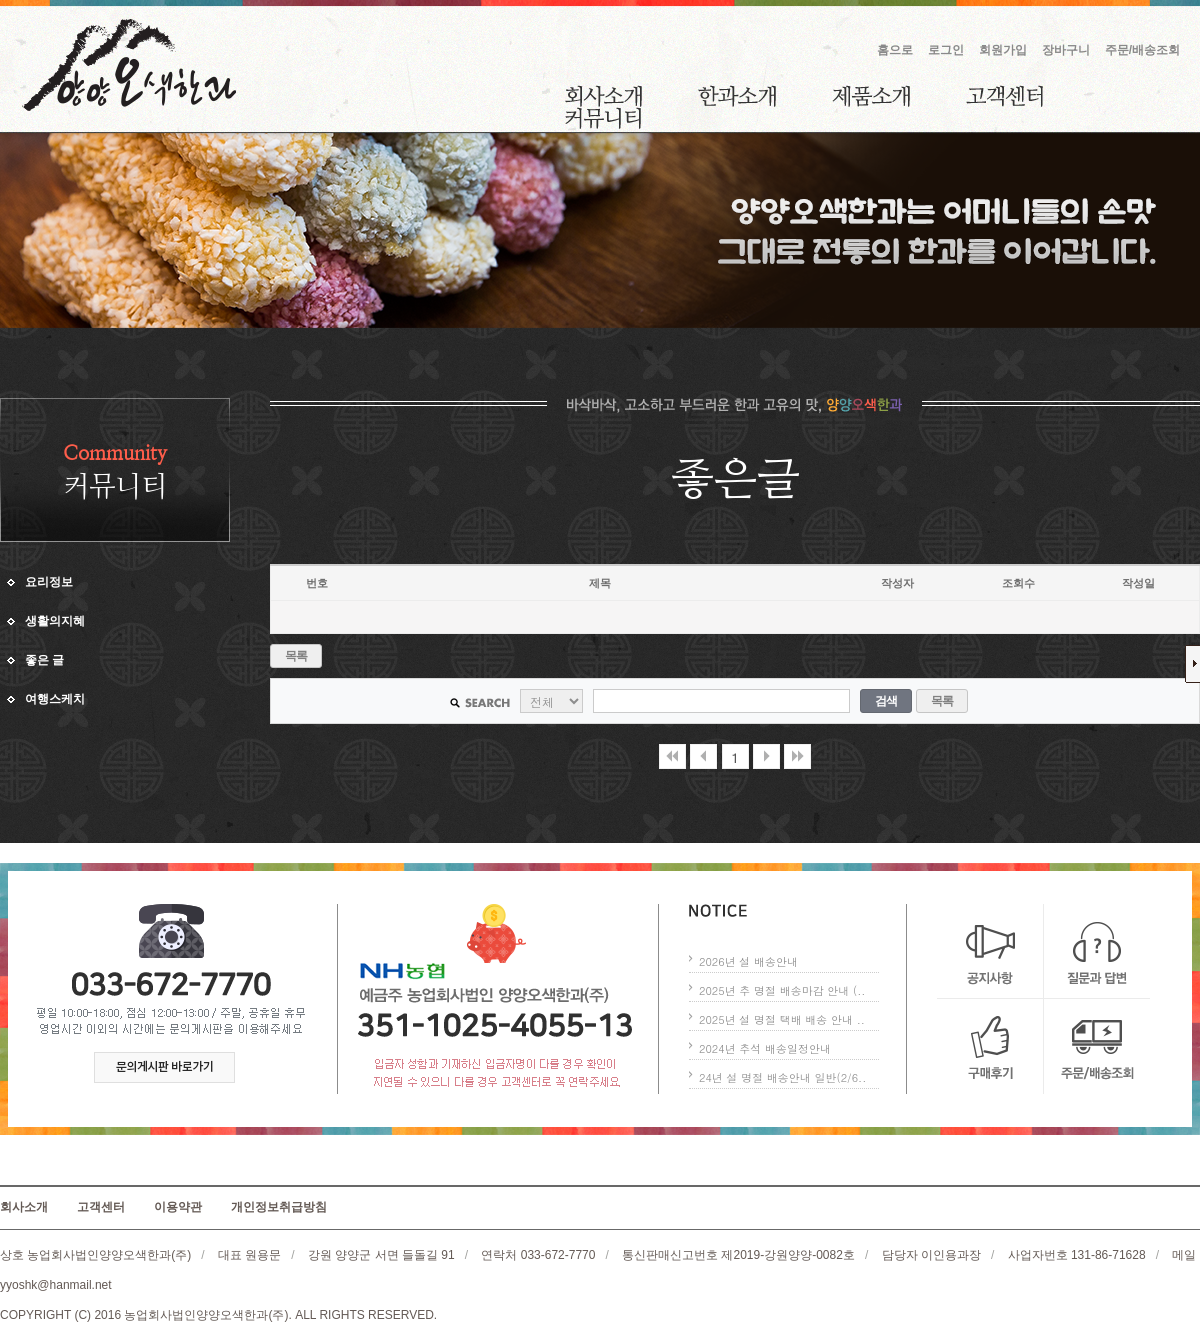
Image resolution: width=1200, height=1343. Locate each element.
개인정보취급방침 (279, 1207)
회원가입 (1003, 50)
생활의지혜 (55, 621)
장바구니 (1066, 50)
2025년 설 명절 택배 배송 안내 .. (782, 1019)
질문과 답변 (1097, 951)
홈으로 (895, 50)
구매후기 (990, 1046)
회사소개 (603, 96)
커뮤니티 (603, 118)
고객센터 (1004, 96)
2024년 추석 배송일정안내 (765, 1048)
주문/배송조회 (1142, 50)
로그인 (946, 50)
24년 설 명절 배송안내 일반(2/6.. (782, 1077)
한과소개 (737, 96)
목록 (296, 656)
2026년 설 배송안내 (748, 961)
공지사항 (990, 951)
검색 (886, 701)
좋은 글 (44, 660)
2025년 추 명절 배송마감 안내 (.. (782, 990)
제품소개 (871, 96)
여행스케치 (55, 699)
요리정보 (49, 582)
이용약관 (178, 1207)
